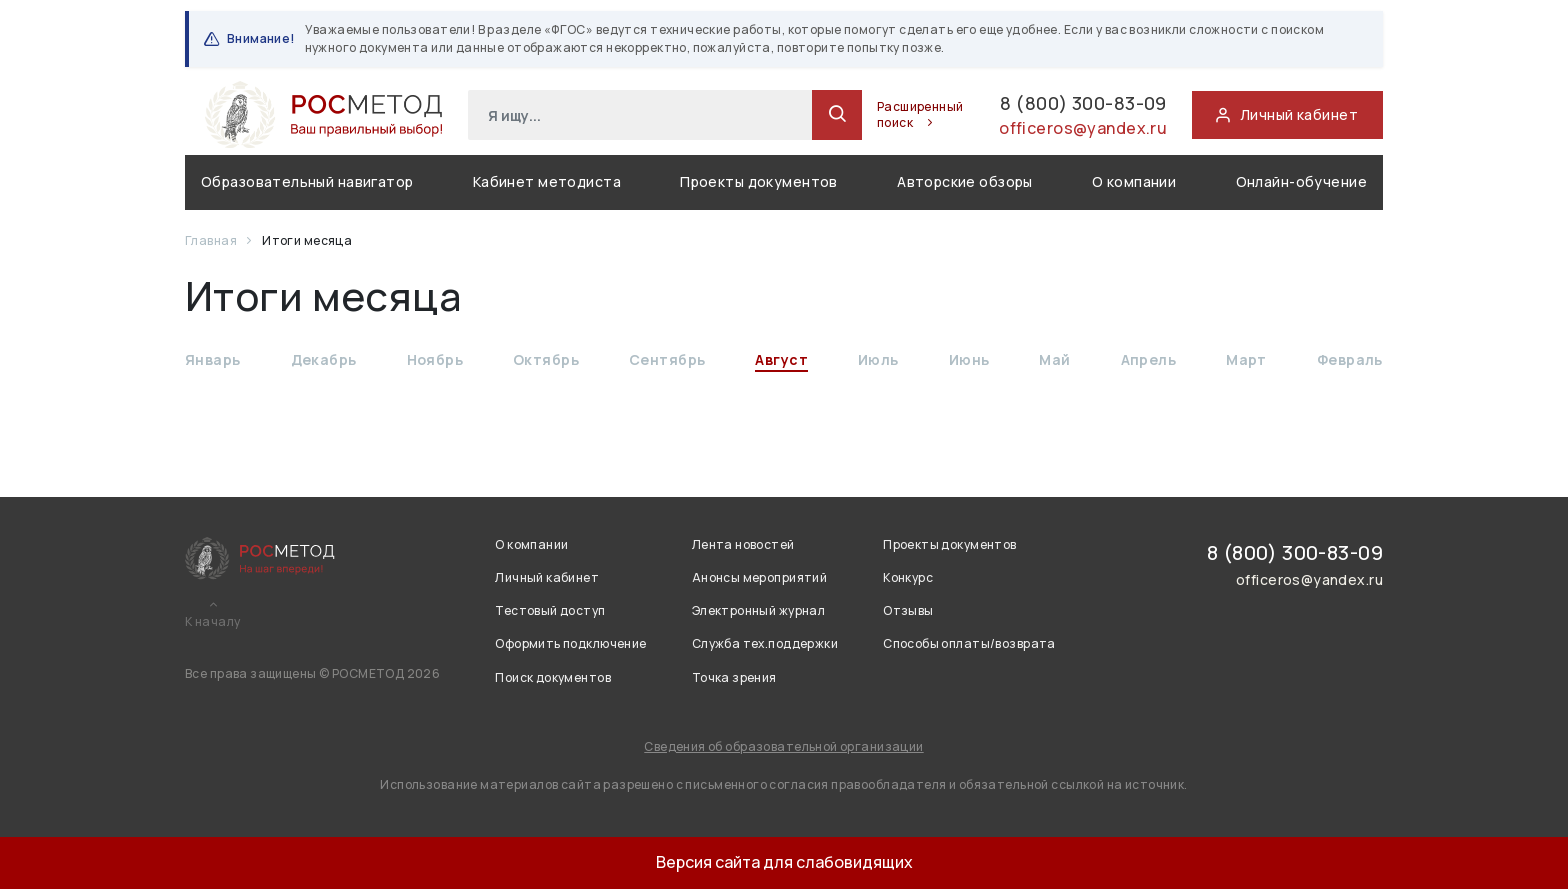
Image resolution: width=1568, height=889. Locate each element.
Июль (878, 360)
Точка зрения (734, 677)
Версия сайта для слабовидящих (784, 862)
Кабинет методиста (547, 182)
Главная (212, 241)
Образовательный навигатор (307, 182)
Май (1054, 360)
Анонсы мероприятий (760, 577)
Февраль (1350, 360)
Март (1246, 360)
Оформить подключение (570, 643)
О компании (1134, 182)
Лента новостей (743, 544)
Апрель (1149, 360)
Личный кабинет (547, 577)
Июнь (969, 360)
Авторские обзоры (965, 182)
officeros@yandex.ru (1075, 133)
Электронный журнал (759, 610)
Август (781, 360)
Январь (213, 360)
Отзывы (908, 610)
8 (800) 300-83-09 (1048, 104)
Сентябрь (667, 360)
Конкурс (908, 577)
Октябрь (546, 360)
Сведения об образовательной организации (783, 746)
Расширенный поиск (861, 116)
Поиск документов (553, 677)
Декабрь (324, 360)
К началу (212, 622)
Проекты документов (759, 182)
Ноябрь (435, 360)
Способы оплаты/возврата (969, 643)
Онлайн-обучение (1301, 182)
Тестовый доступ (550, 610)
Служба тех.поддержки (765, 643)
